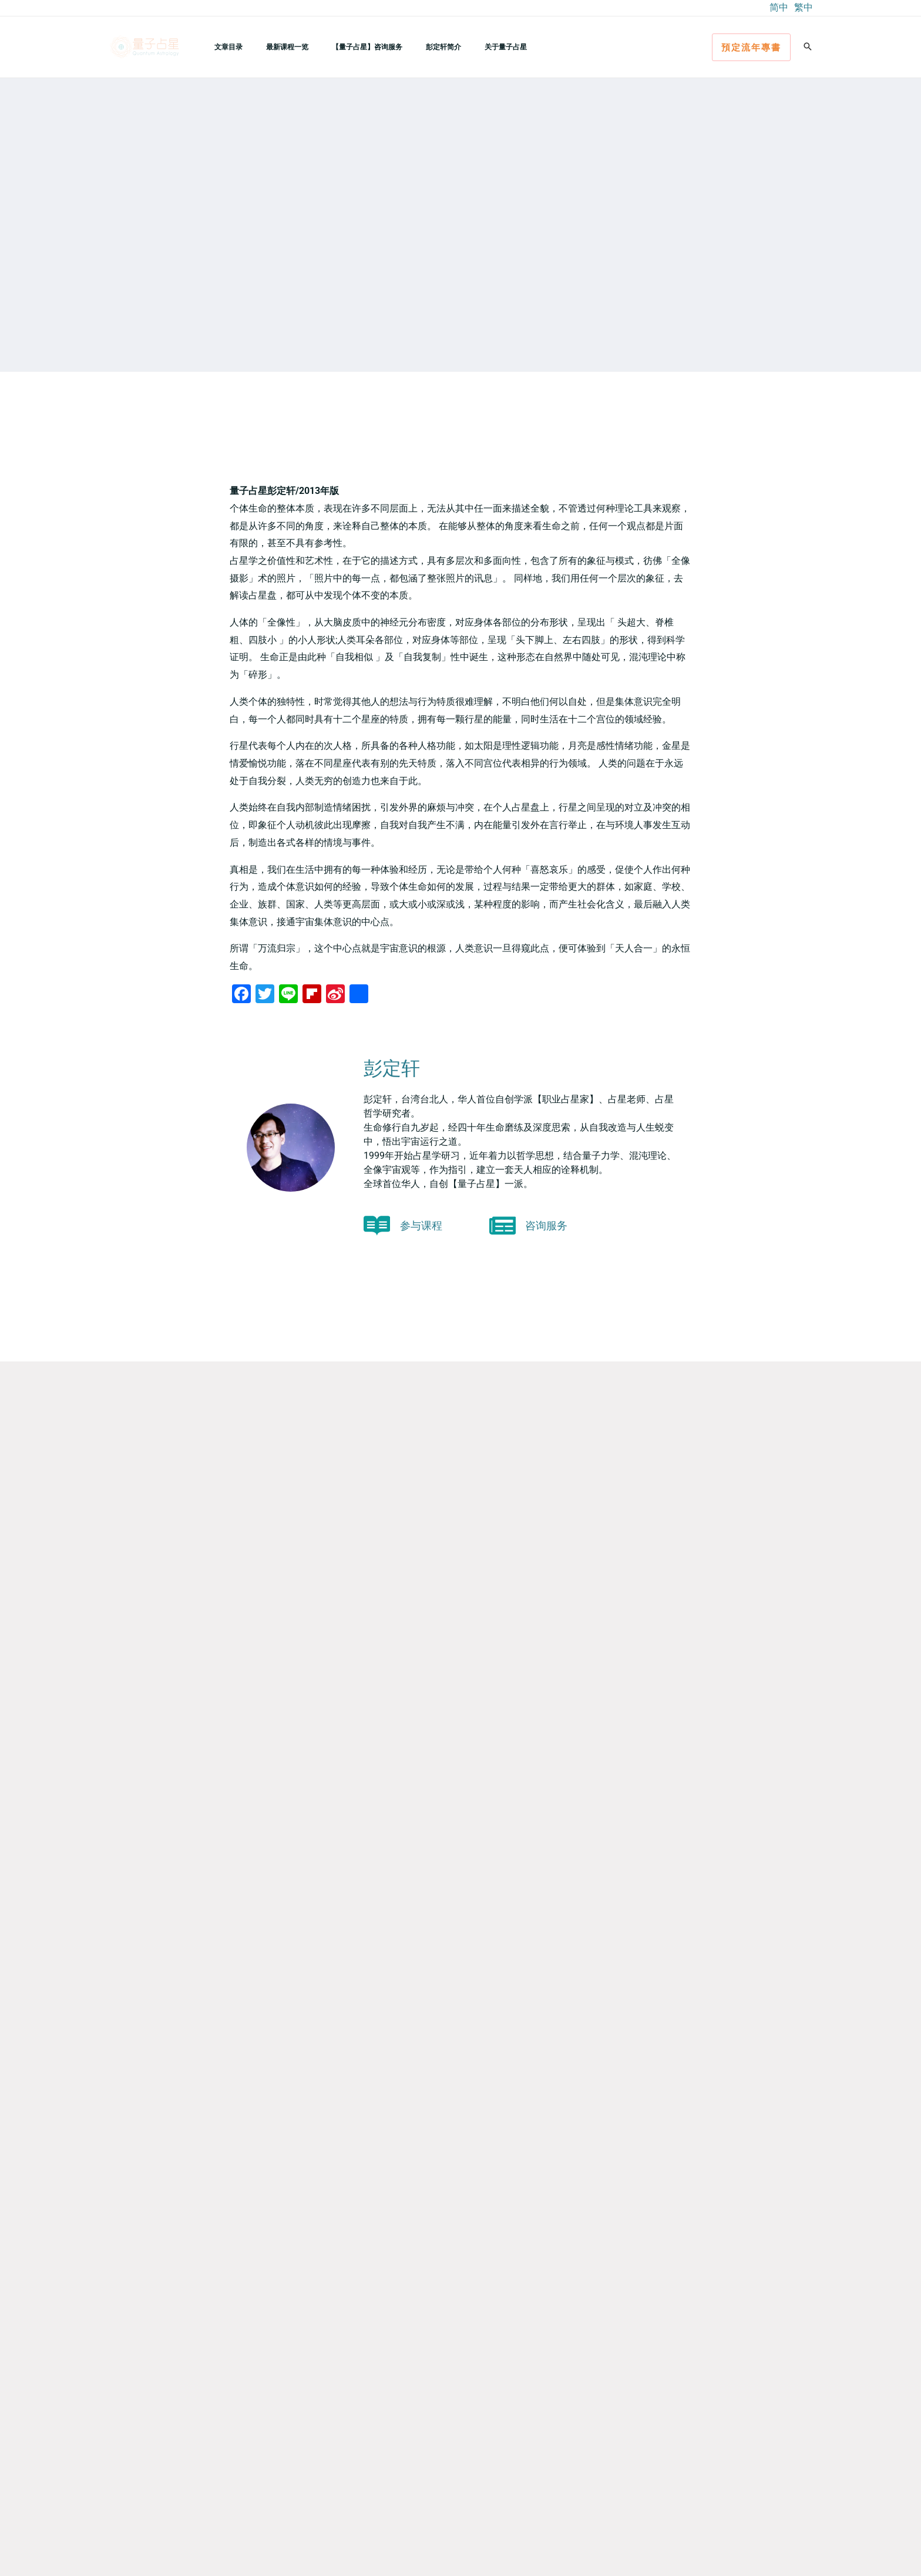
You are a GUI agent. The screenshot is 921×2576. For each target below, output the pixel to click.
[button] (751, 47)
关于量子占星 (463, 46)
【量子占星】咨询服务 (343, 46)
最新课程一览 (273, 46)
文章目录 (224, 46)
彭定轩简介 (410, 46)
